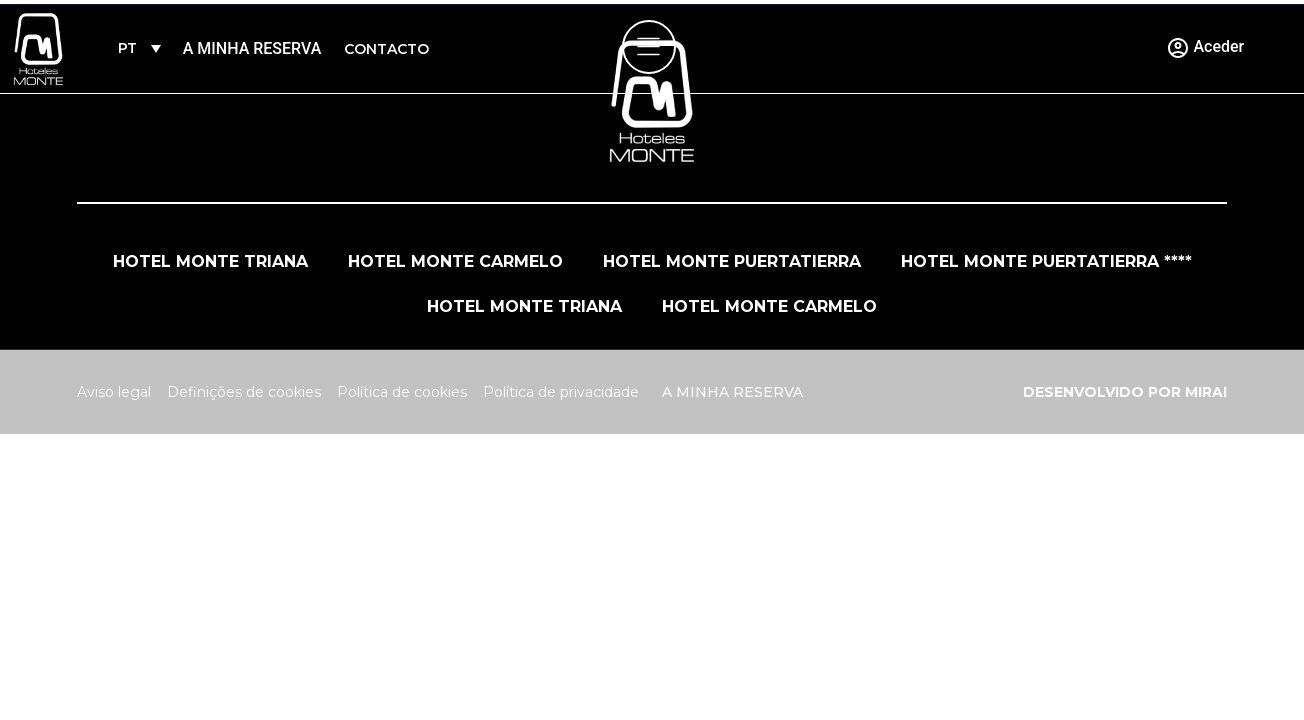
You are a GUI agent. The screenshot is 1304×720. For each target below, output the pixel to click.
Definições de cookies (244, 392)
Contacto (386, 49)
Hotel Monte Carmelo (455, 261)
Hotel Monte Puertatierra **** (1046, 261)
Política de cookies (402, 392)
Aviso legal (114, 392)
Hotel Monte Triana (210, 261)
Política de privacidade (561, 392)
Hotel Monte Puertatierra (732, 261)
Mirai (1206, 392)
